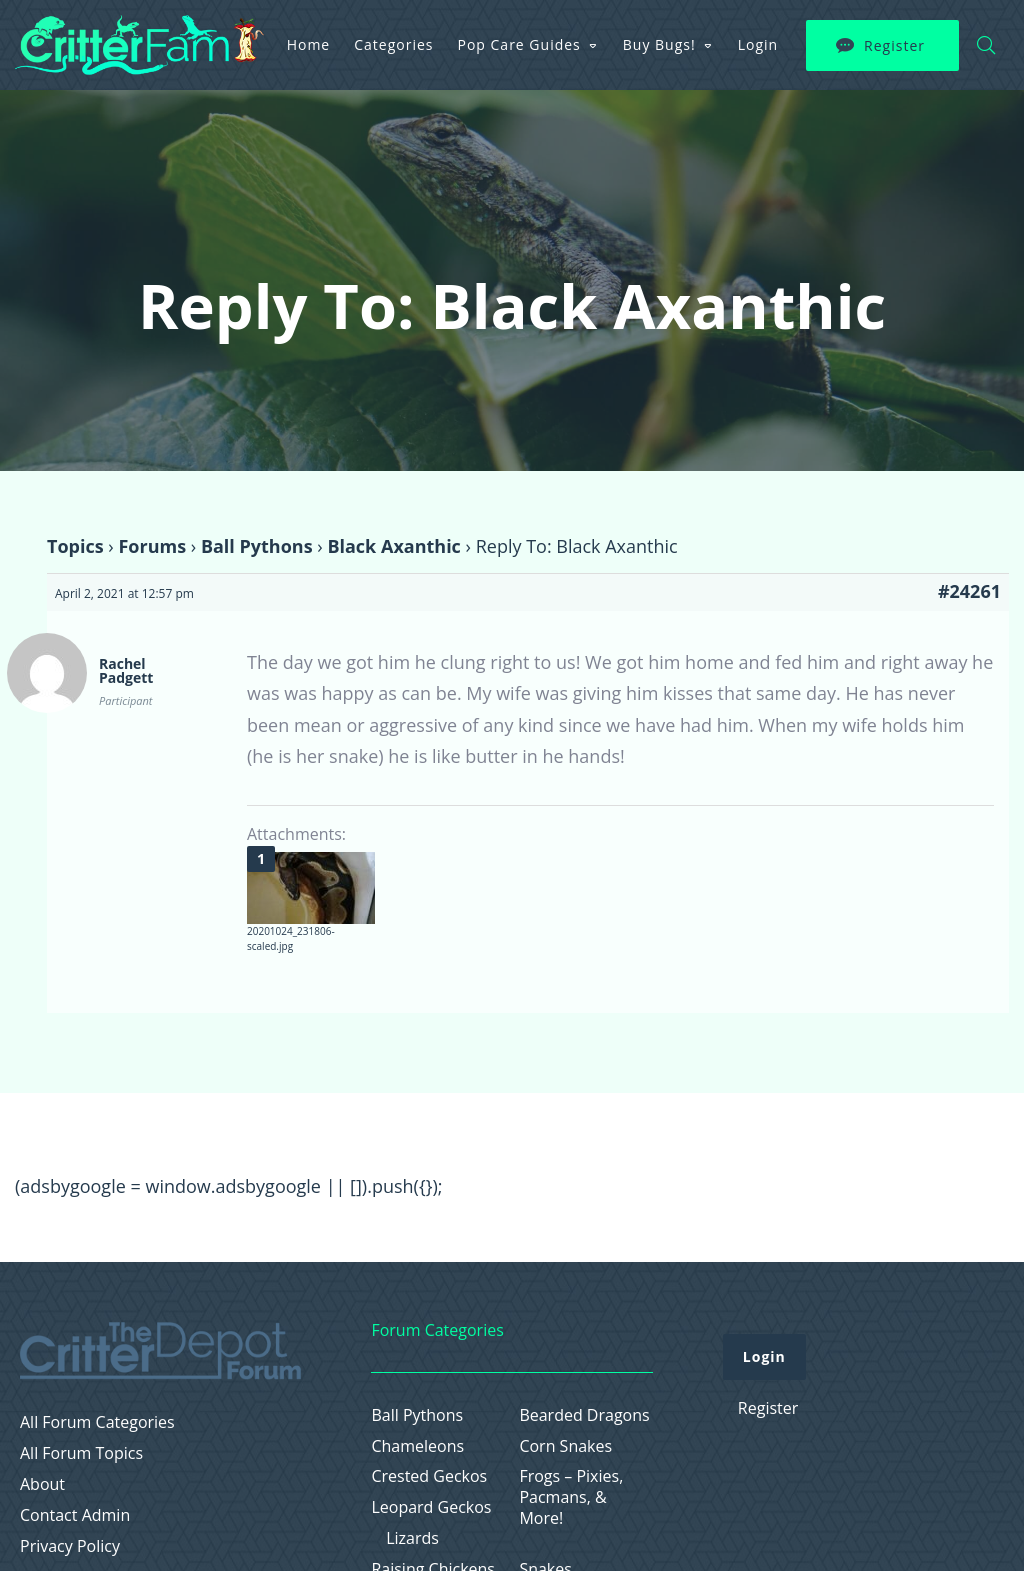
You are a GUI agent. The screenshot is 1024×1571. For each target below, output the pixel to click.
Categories (393, 44)
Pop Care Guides (519, 44)
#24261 (969, 591)
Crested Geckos (429, 1476)
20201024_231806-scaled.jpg (291, 938)
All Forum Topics (81, 1453)
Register (894, 45)
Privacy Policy (70, 1546)
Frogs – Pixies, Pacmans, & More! (571, 1497)
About (42, 1484)
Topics (75, 546)
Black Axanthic (393, 546)
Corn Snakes (565, 1446)
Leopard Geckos (431, 1507)
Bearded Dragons (584, 1415)
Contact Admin (75, 1515)
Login (758, 44)
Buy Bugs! (659, 44)
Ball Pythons (257, 546)
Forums (152, 546)
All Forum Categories (97, 1422)
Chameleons (417, 1446)
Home (309, 44)
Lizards (412, 1538)
